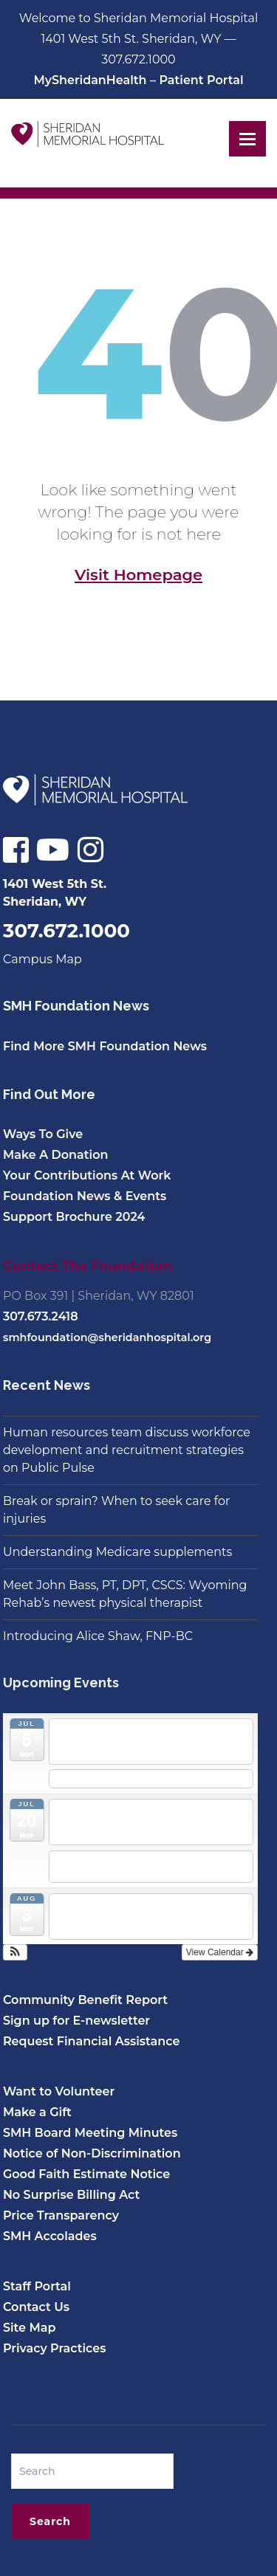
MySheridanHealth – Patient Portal (138, 80)
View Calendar (214, 1952)
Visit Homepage (138, 574)
